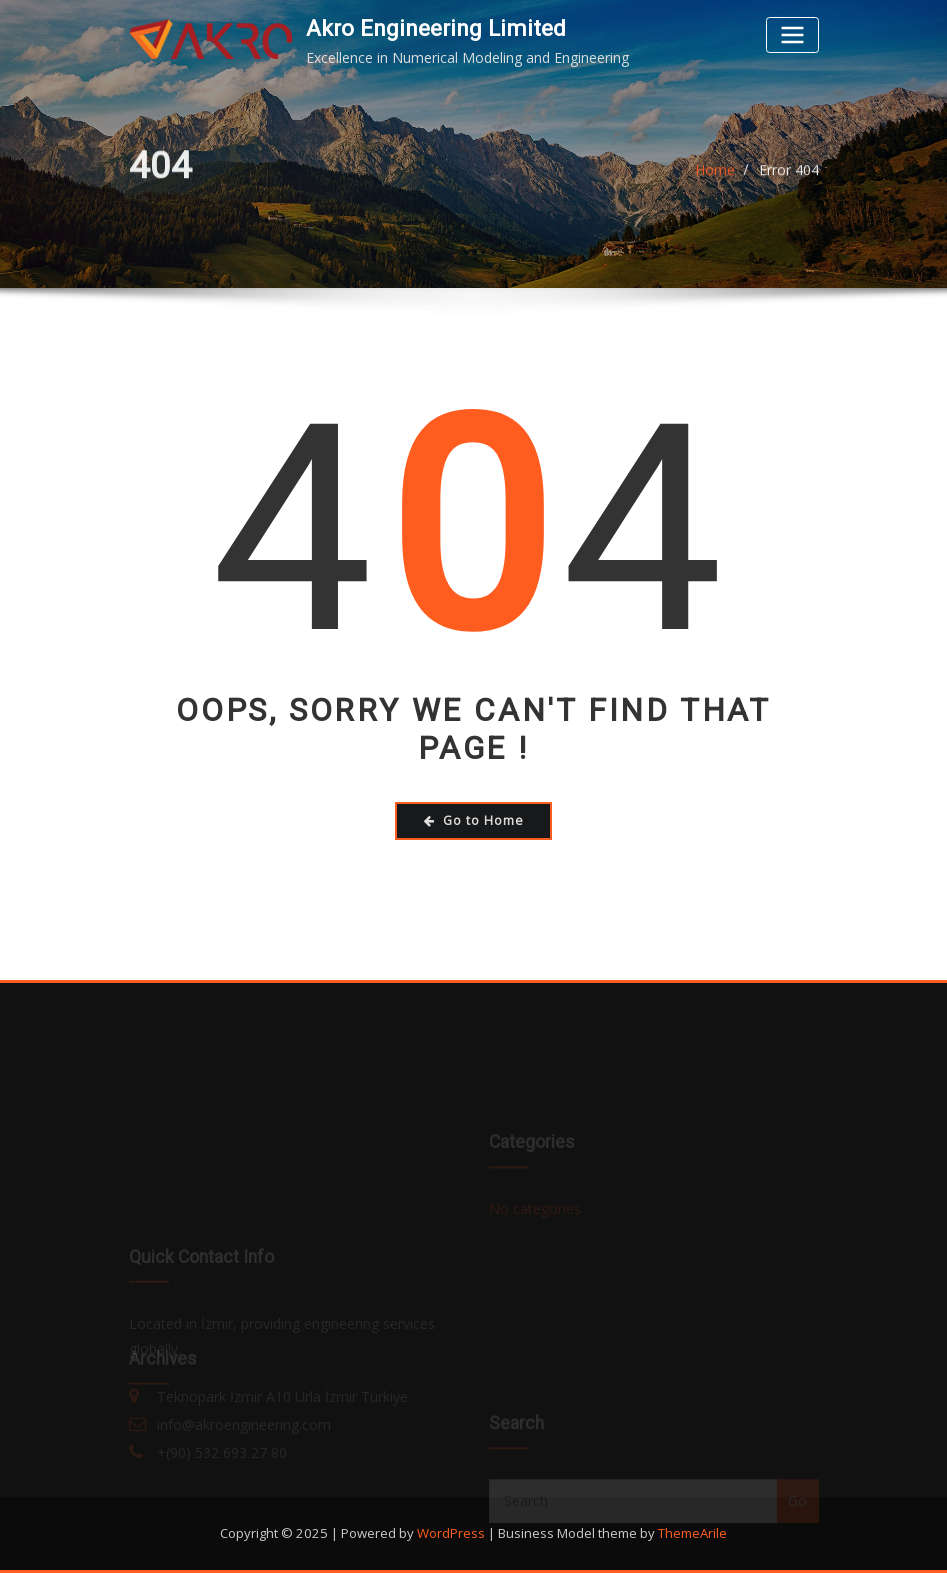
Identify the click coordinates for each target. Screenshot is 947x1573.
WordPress (451, 1533)
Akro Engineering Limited (436, 28)
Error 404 (789, 174)
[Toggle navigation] (792, 34)
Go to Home (474, 820)
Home (715, 174)
